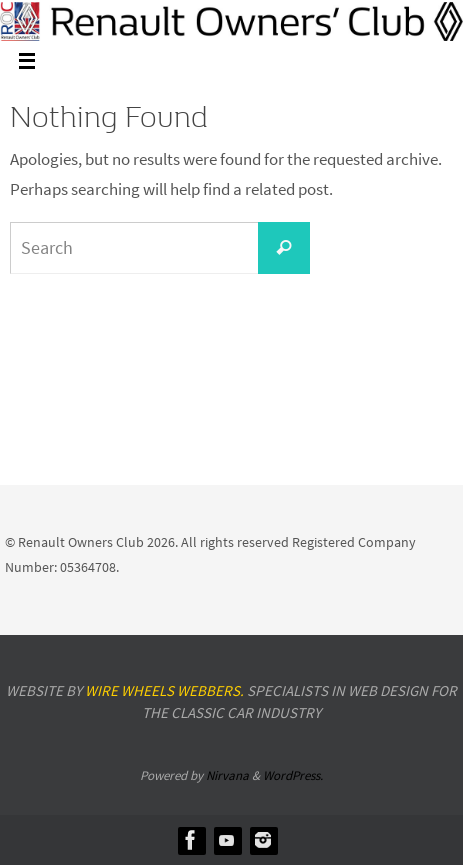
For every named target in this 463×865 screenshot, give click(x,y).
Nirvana (227, 775)
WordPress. (293, 775)
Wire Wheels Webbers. (164, 690)
